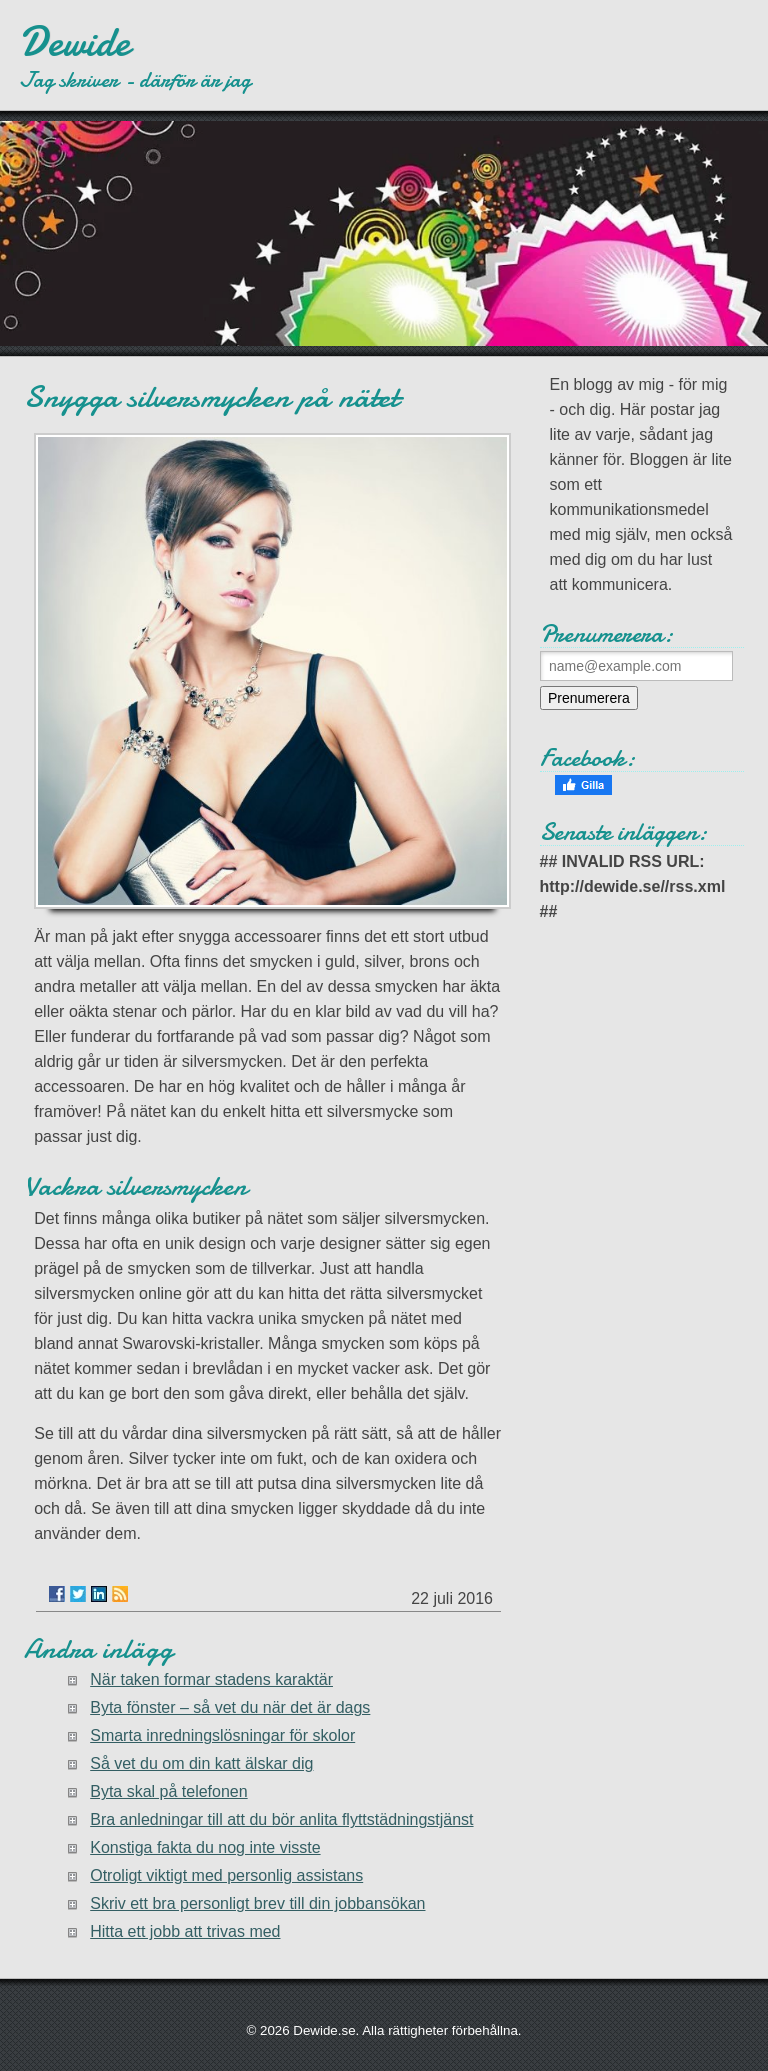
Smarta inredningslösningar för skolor (222, 1735)
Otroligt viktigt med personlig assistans (226, 1875)
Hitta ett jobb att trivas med (185, 1931)
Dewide (74, 42)
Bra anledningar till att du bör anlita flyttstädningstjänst (281, 1819)
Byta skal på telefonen (168, 1791)
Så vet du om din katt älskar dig (201, 1763)
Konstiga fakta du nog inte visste (205, 1847)
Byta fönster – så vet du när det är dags (230, 1707)
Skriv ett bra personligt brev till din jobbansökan (257, 1903)
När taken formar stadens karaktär (211, 1679)
